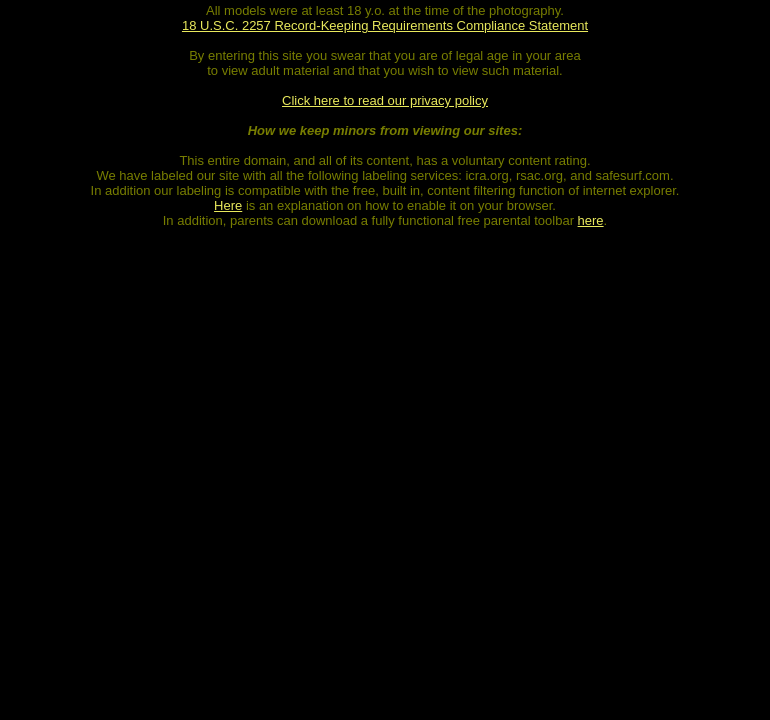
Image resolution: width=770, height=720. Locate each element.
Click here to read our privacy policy (385, 100)
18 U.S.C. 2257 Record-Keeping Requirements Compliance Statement (385, 25)
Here (228, 205)
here (591, 220)
